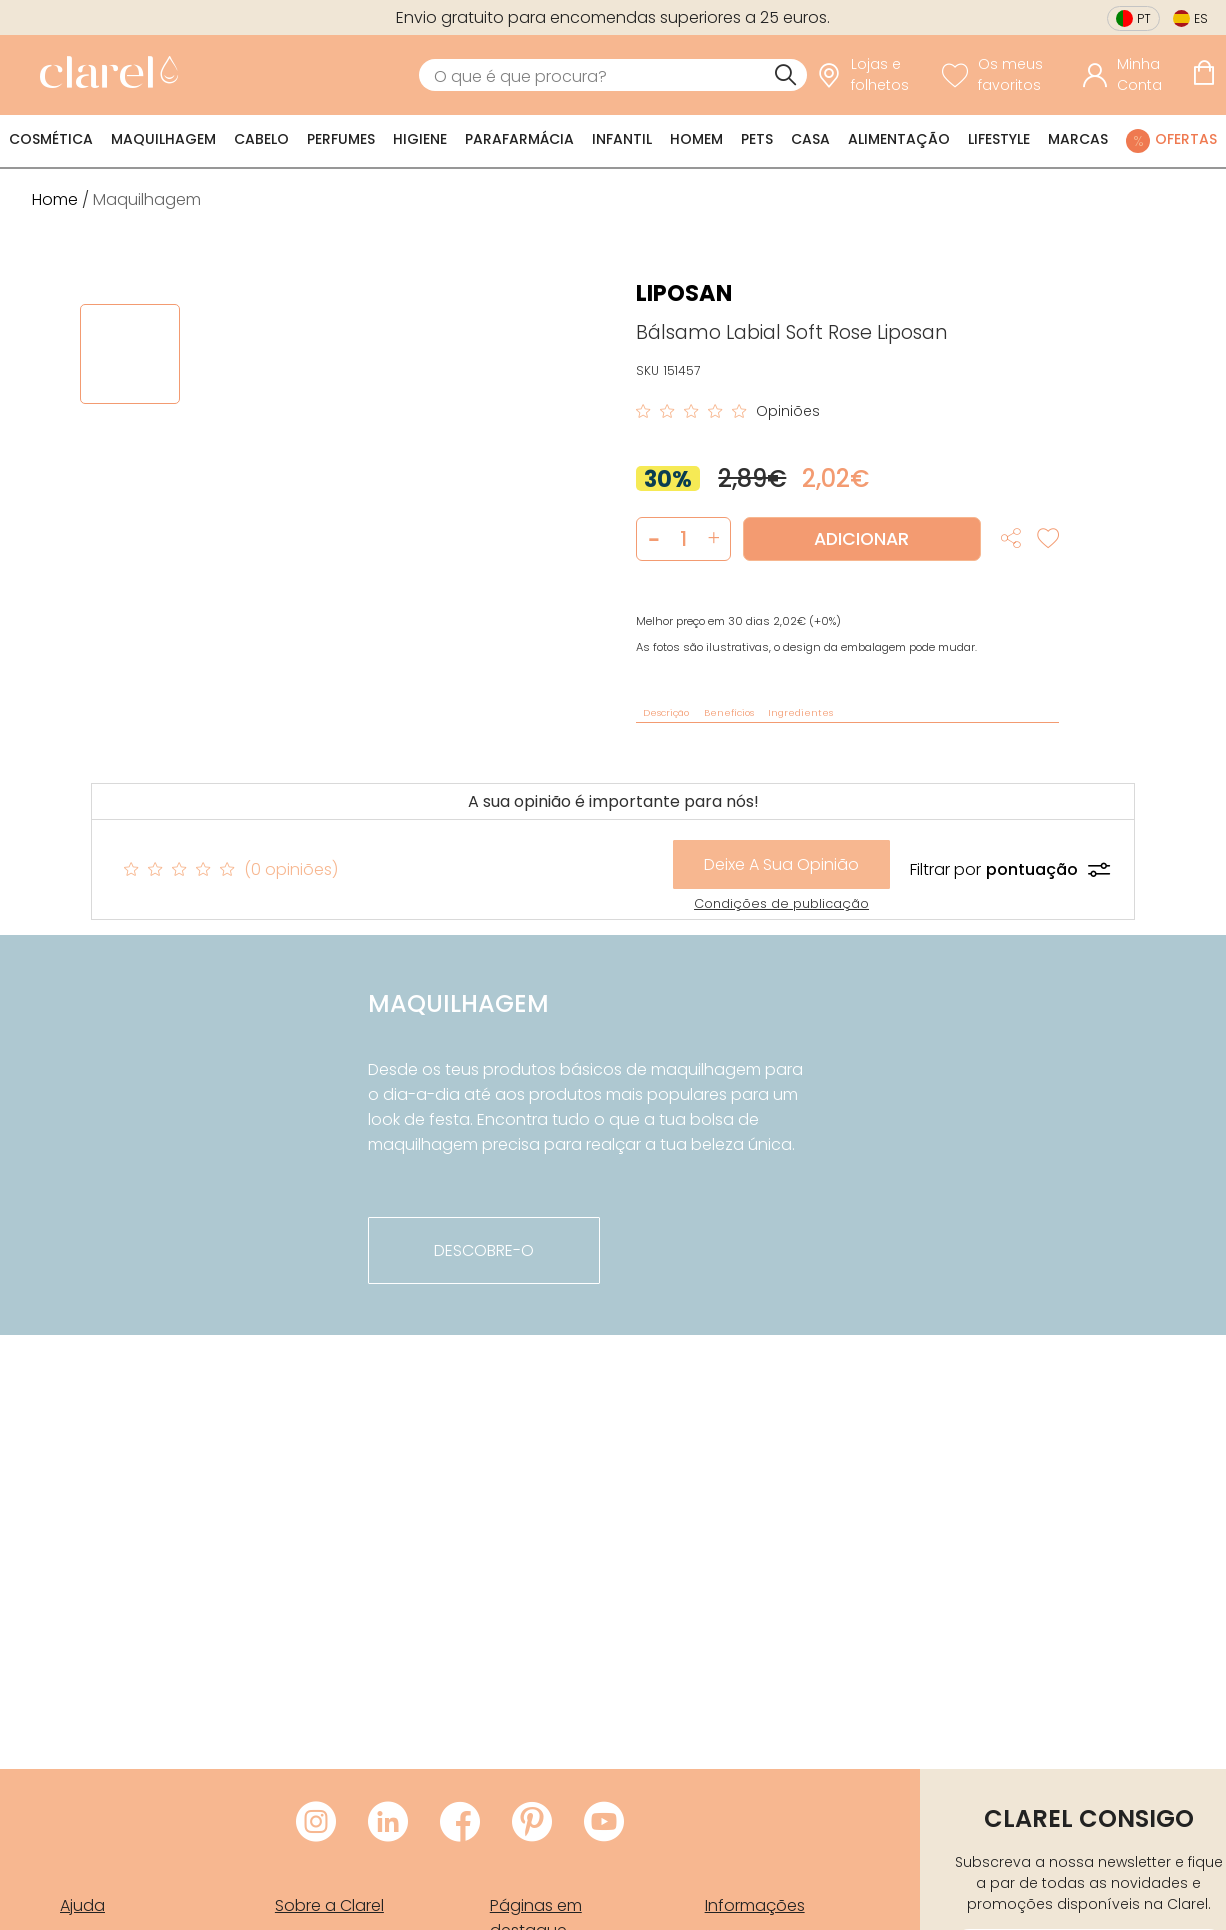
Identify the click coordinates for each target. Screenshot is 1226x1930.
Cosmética (51, 139)
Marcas (1078, 139)
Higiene (420, 139)
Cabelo (261, 139)
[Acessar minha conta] (1132, 75)
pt (1144, 18)
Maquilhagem (163, 139)
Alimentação (899, 139)
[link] (104, 75)
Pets (757, 139)
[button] (713, 539)
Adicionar (861, 539)
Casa (810, 139)
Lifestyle (999, 139)
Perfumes (341, 139)
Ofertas (1186, 139)
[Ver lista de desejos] (1008, 75)
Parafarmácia (519, 139)
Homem (696, 139)
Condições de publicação (781, 903)
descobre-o (484, 1250)
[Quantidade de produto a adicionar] (683, 539)
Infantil (622, 139)
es (1201, 18)
